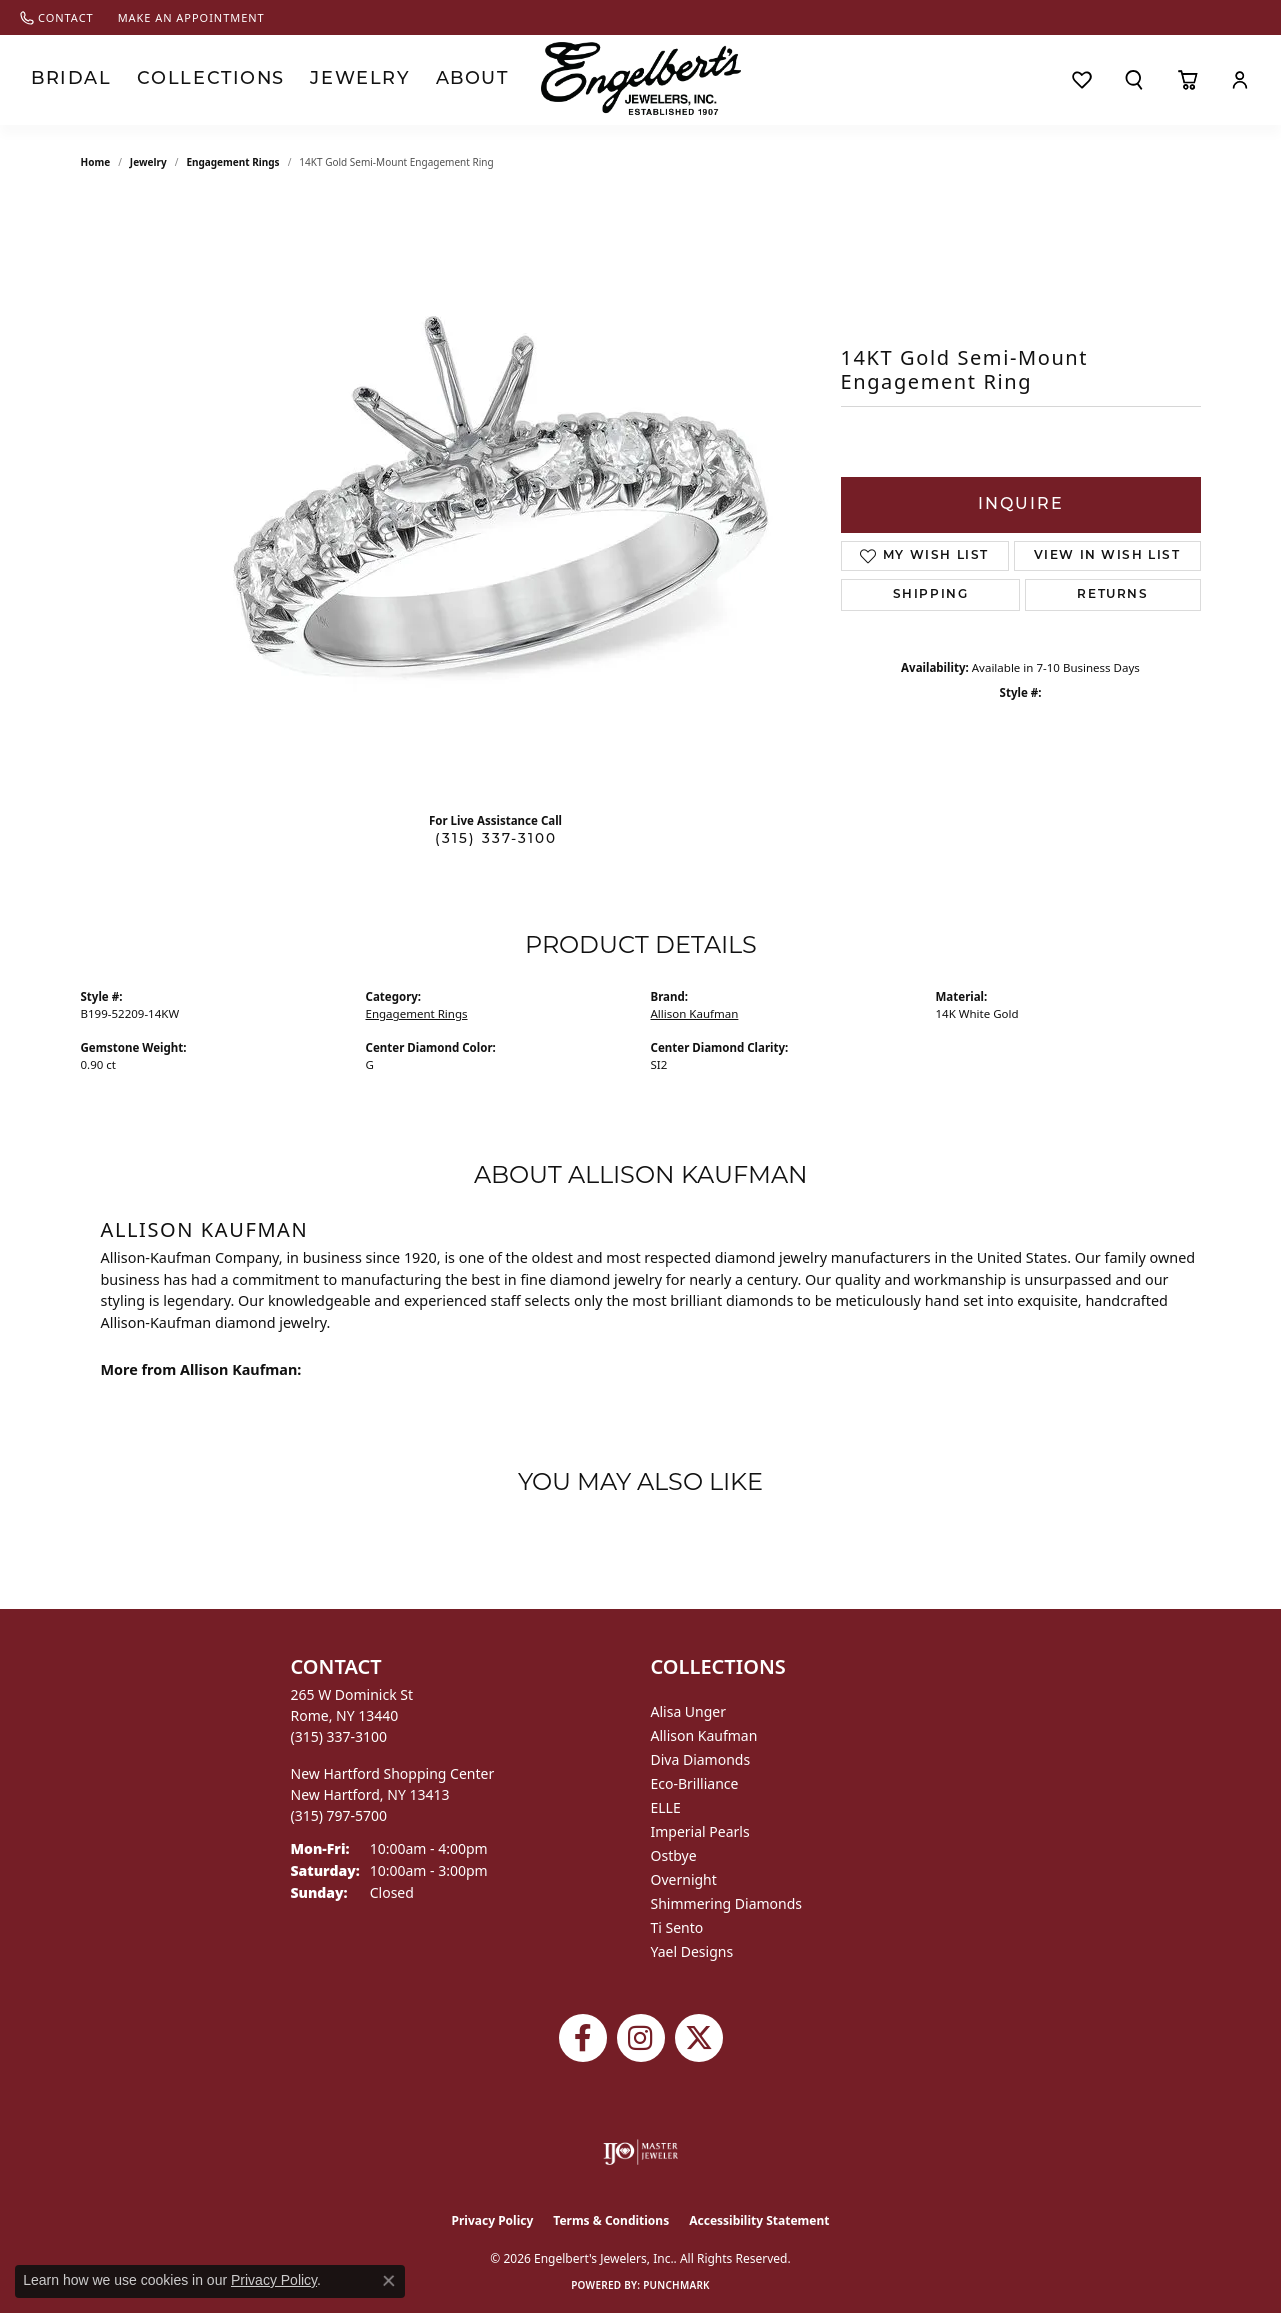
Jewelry (305, 79)
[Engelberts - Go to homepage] (641, 78)
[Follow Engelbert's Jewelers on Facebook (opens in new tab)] (583, 2038)
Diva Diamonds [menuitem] (701, 1759)
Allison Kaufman (695, 1013)
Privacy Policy (493, 2220)
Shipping (931, 595)
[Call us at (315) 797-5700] (339, 1815)
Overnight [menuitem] (684, 1879)
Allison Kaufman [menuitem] (704, 1735)
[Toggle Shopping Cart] (1187, 80)
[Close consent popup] (389, 2281)
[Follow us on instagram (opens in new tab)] (641, 2038)
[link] (57, 17)
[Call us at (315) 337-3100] (339, 1736)
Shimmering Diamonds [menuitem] (727, 1903)
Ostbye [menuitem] (674, 1855)
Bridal (62, 79)
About (403, 79)
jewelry (148, 162)
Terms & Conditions (611, 2220)
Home (96, 162)
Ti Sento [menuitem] (677, 1927)
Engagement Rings (232, 162)
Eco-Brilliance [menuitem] (695, 1783)
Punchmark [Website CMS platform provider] (676, 2285)
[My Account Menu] (1240, 80)
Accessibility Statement (759, 2220)
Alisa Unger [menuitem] (689, 1711)
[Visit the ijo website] (640, 2152)
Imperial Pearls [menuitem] (700, 1831)
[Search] (1134, 80)
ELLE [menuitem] (666, 1807)
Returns (1112, 595)
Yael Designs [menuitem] (692, 1951)
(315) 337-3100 (496, 839)
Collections (181, 79)
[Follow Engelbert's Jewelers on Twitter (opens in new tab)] (699, 2038)
